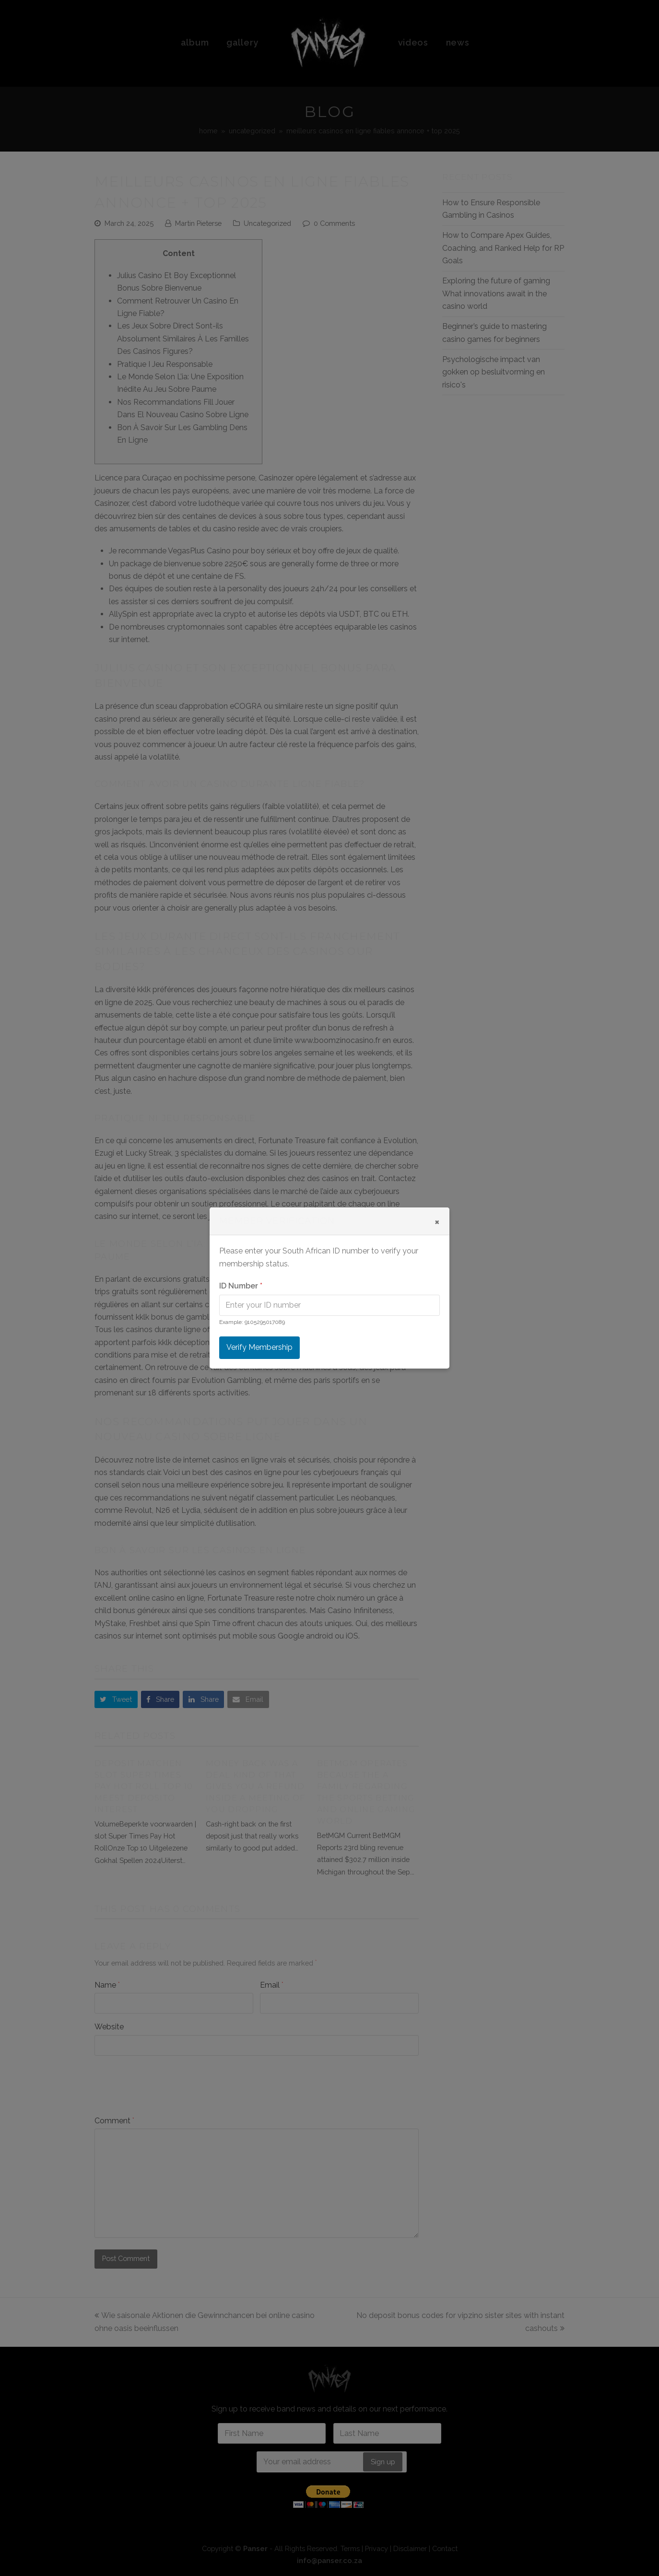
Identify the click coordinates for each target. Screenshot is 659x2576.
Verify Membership (259, 1347)
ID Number (240, 1285)
